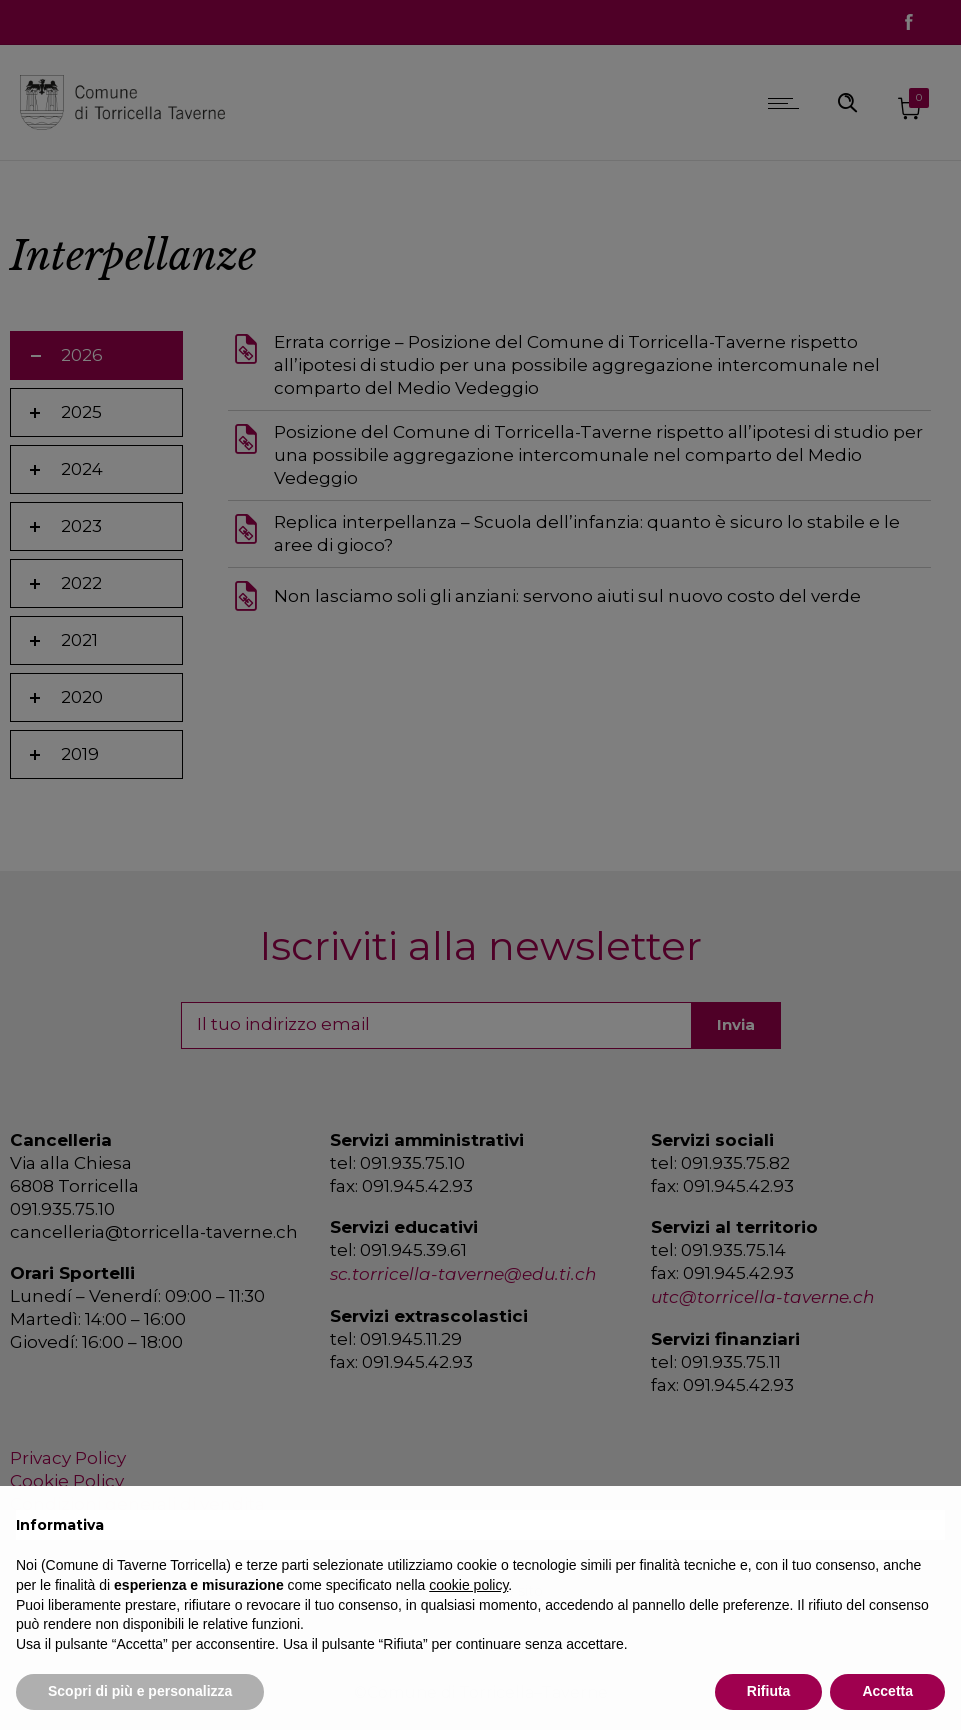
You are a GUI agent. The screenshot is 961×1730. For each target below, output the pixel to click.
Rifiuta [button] (769, 1691)
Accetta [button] (887, 1691)
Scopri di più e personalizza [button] (140, 1691)
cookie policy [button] (468, 1585)
